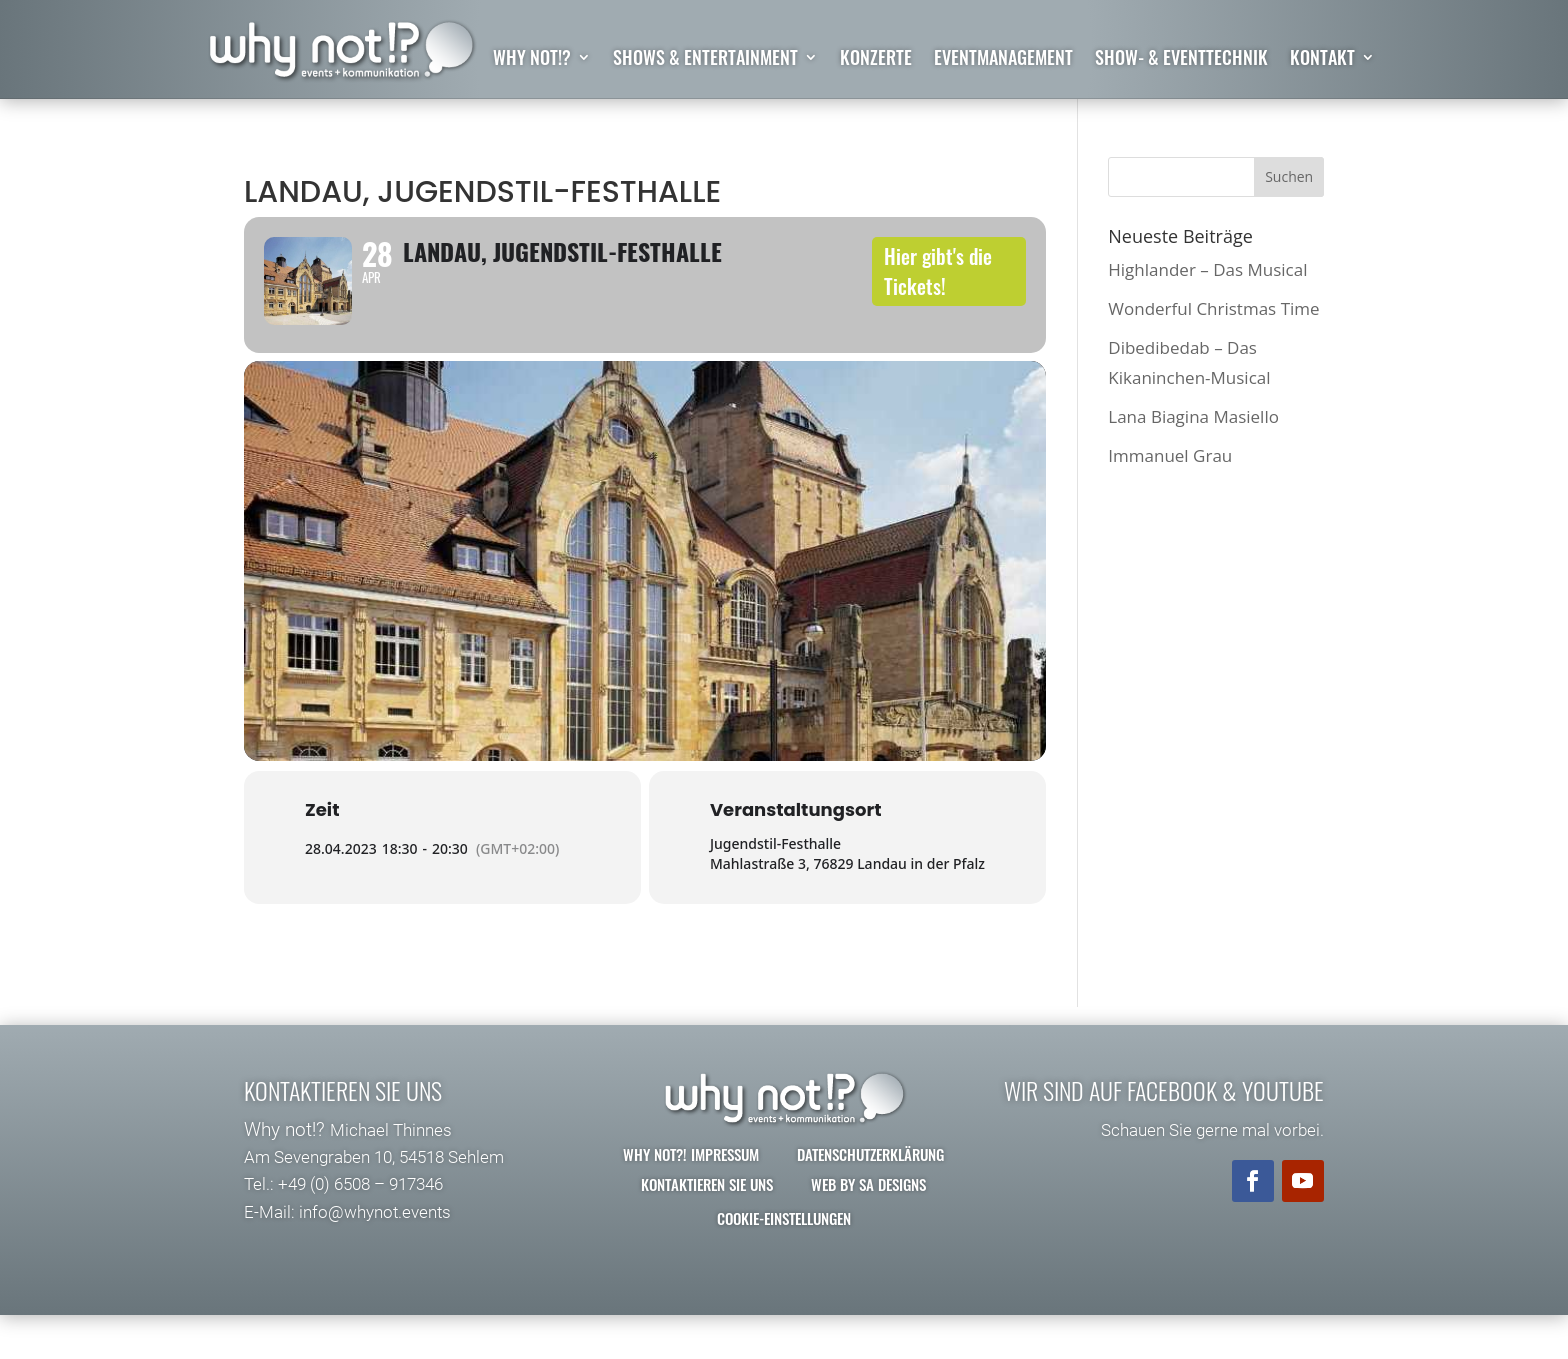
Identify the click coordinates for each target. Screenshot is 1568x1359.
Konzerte (876, 60)
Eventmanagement (1003, 60)
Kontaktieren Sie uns (707, 1227)
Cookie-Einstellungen (784, 1261)
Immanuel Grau (1170, 456)
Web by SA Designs (868, 1227)
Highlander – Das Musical (1207, 269)
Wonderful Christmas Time (1213, 308)
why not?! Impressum (691, 1197)
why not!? (532, 60)
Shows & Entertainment (705, 60)
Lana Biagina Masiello (1193, 416)
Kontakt (1322, 60)
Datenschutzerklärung (870, 1197)
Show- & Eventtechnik (1181, 60)
